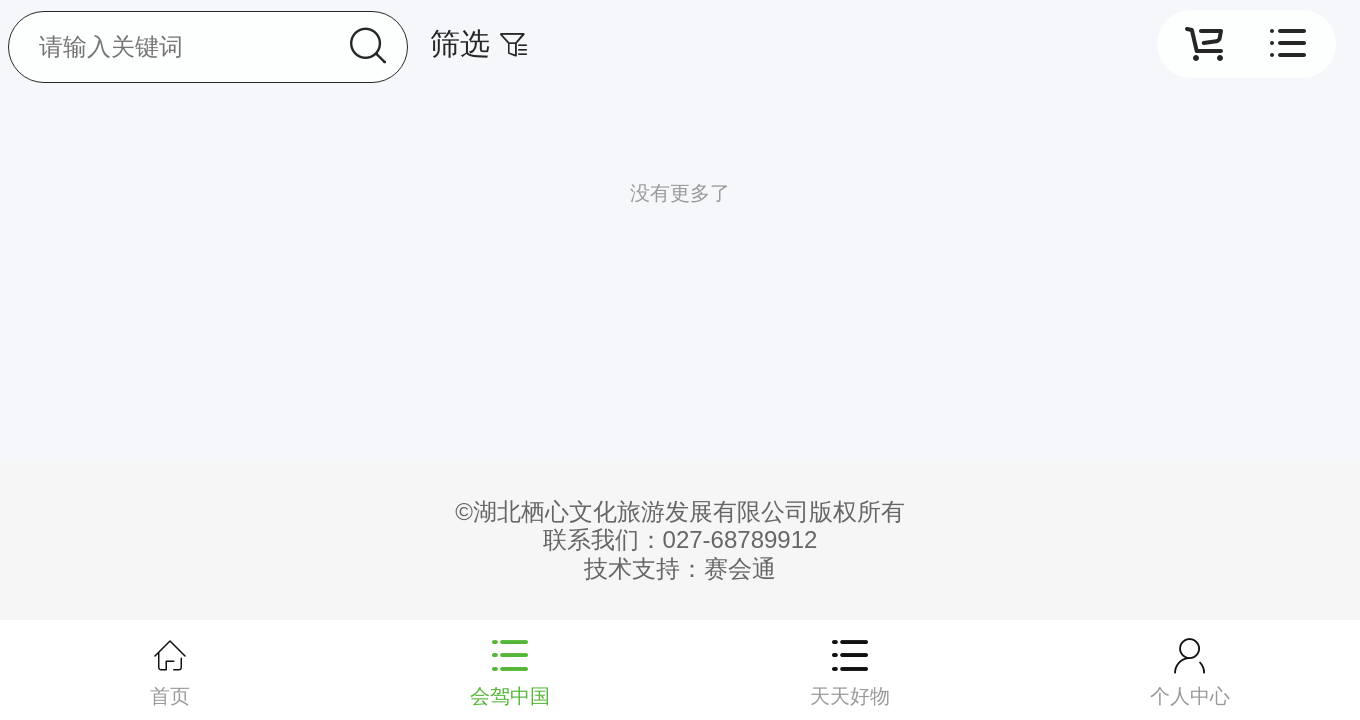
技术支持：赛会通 (680, 568)
